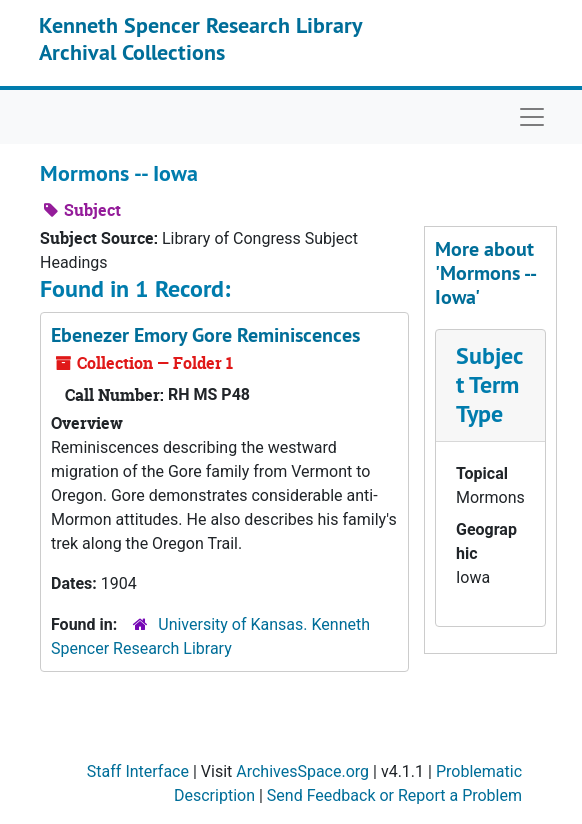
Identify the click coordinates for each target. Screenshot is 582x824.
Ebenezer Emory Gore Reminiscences (205, 335)
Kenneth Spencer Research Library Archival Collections (200, 38)
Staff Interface (138, 771)
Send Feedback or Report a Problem (394, 795)
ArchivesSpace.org (302, 771)
